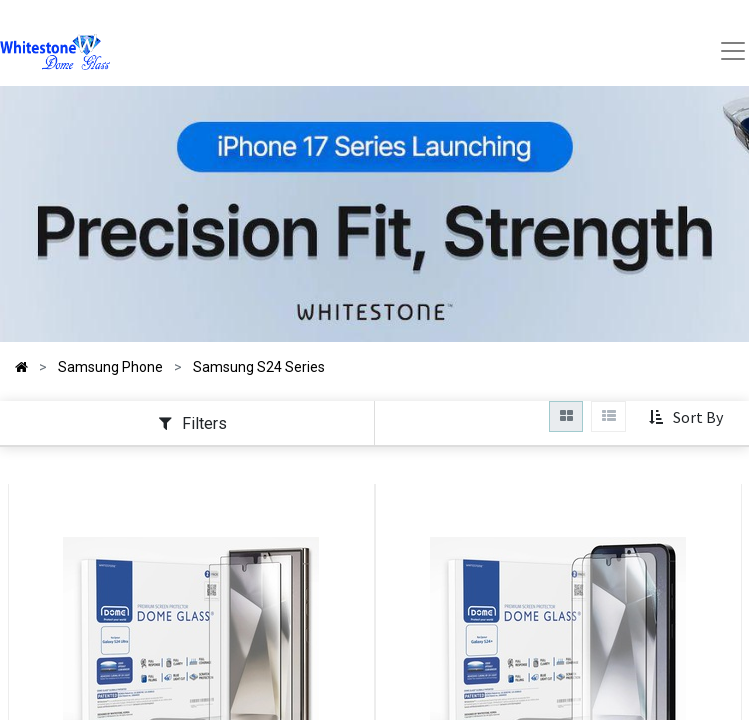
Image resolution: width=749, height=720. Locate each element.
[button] (685, 418)
